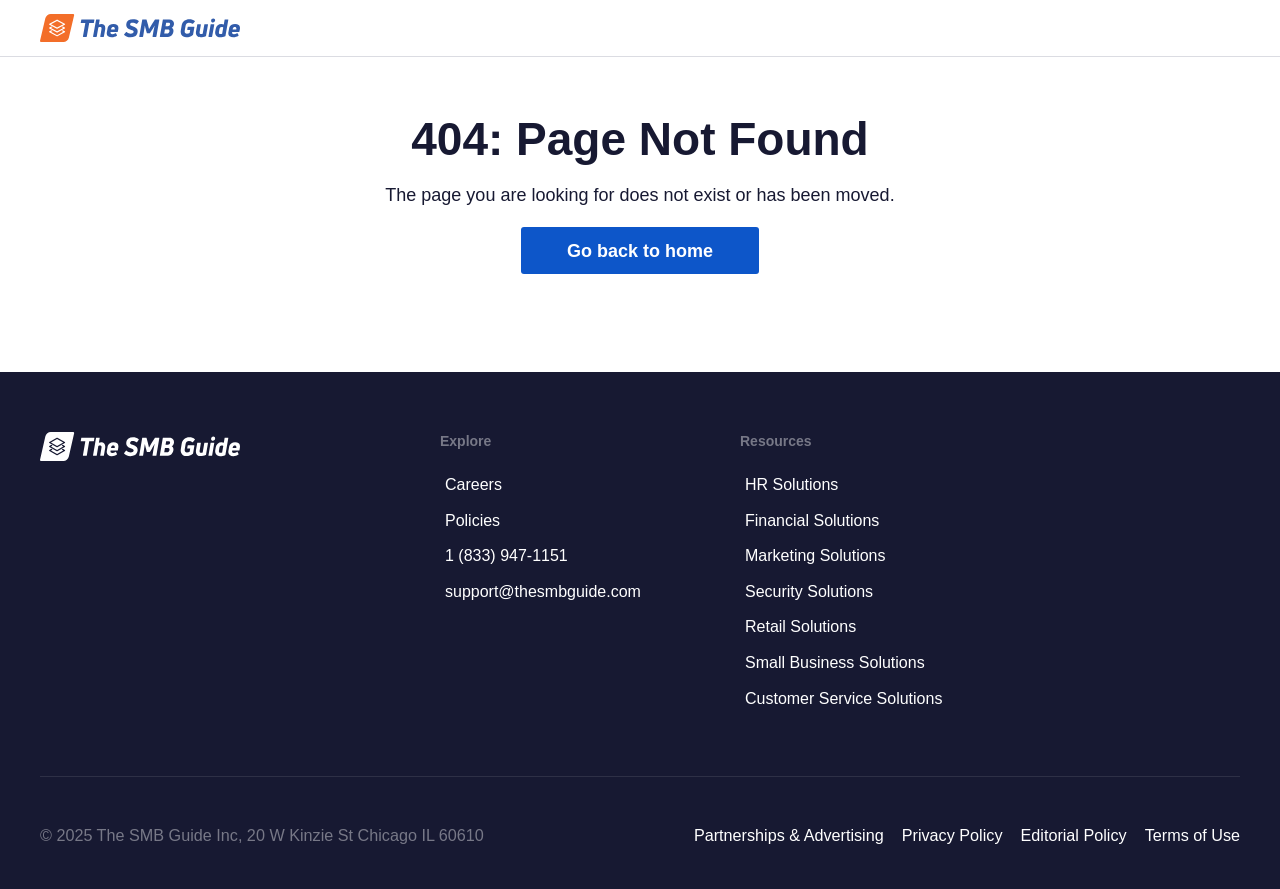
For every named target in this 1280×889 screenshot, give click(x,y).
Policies (472, 520)
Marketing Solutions (815, 555)
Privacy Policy (952, 835)
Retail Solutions (800, 626)
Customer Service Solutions (843, 698)
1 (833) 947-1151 (506, 555)
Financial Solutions (812, 520)
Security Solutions (809, 591)
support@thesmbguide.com (543, 591)
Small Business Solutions (835, 662)
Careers (473, 484)
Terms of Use (1192, 835)
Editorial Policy (1073, 835)
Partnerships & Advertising (789, 835)
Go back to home (640, 251)
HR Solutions (791, 484)
